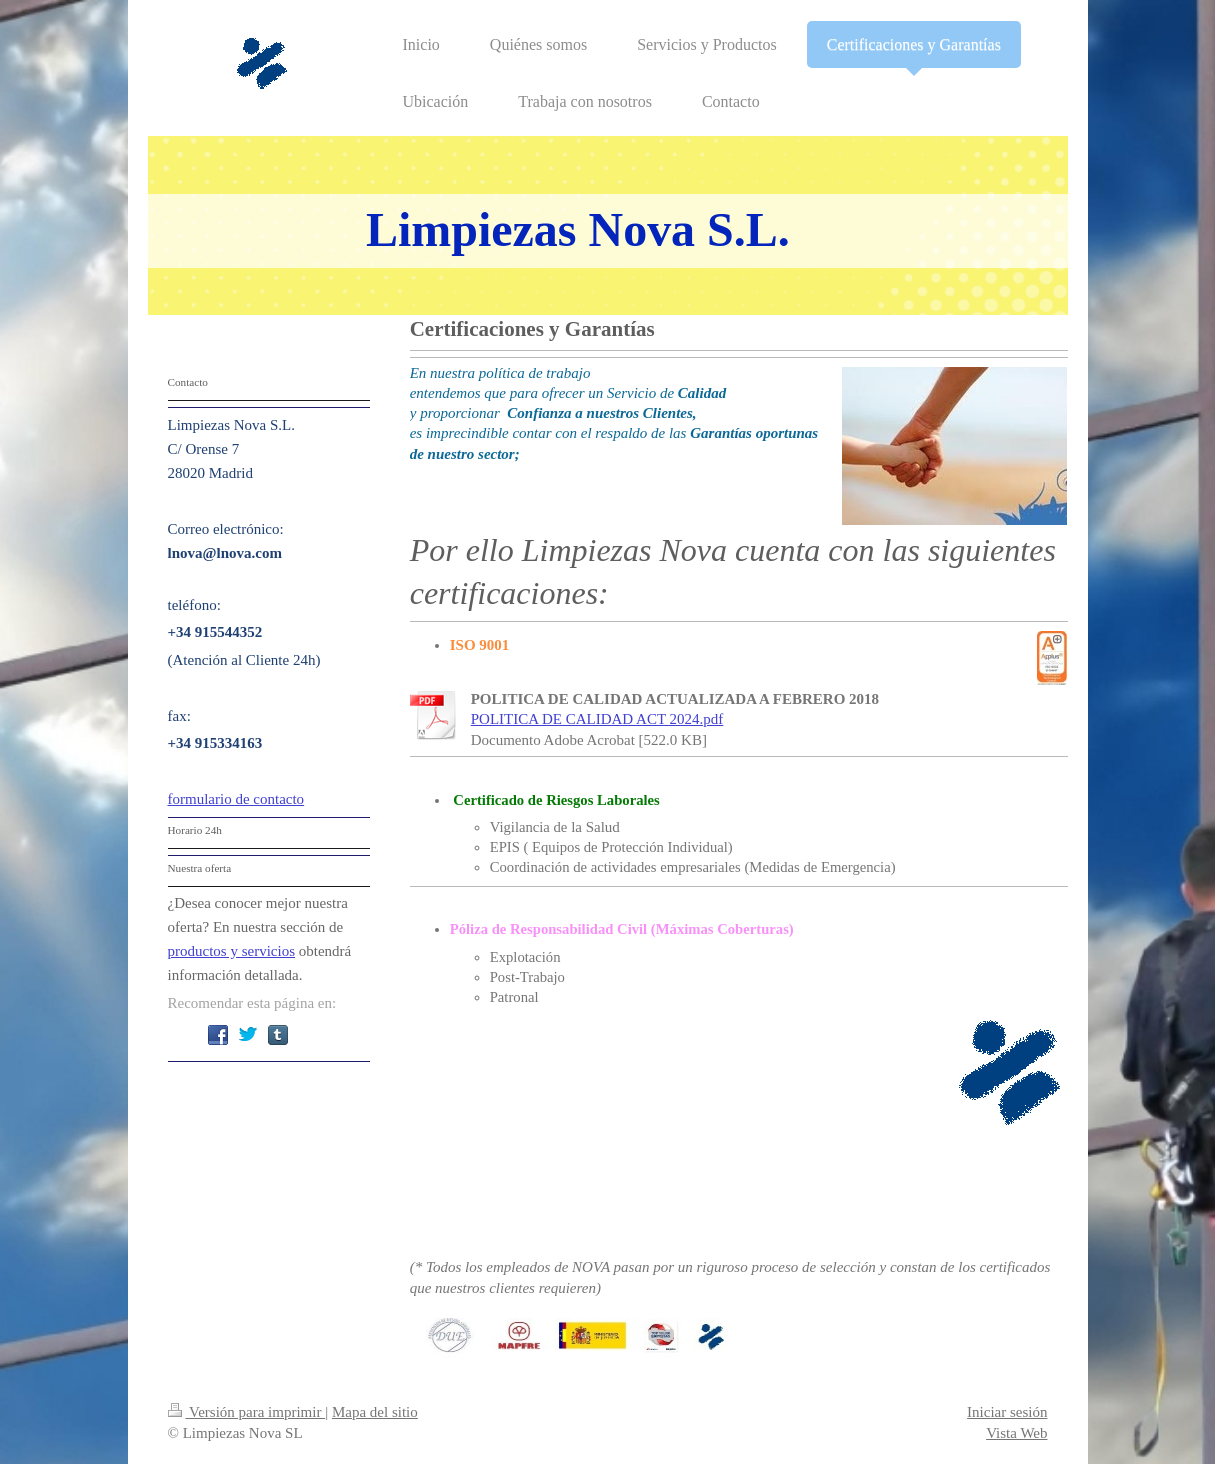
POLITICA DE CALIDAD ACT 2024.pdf (597, 719)
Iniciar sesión (1007, 1412)
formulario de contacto (236, 799)
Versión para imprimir (247, 1412)
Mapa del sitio (375, 1412)
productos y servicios (231, 951)
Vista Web (1016, 1433)
